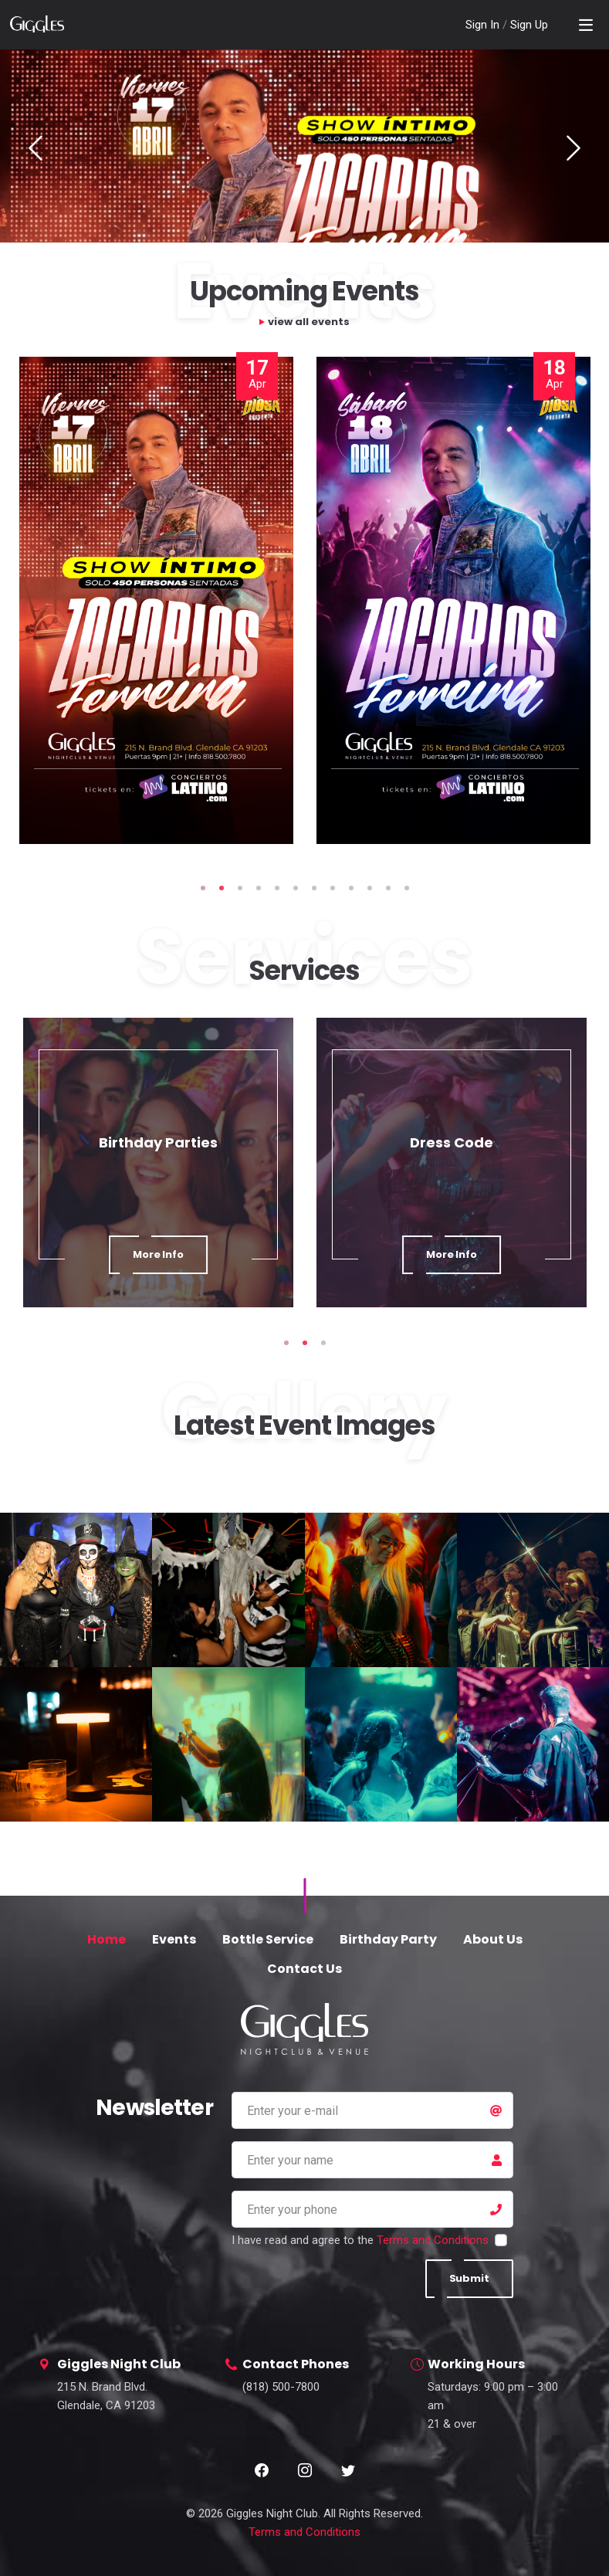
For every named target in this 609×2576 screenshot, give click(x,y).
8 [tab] (332, 888)
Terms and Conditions (433, 2240)
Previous (35, 148)
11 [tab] (388, 888)
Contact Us (304, 1969)
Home (106, 1939)
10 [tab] (369, 888)
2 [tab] (221, 888)
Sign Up (529, 25)
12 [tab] (406, 888)
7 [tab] (314, 888)
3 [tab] (240, 888)
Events (174, 1939)
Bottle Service (267, 1939)
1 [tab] (203, 888)
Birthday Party (388, 1939)
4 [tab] (258, 888)
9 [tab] (351, 888)
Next (573, 148)
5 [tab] (277, 888)
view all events (309, 322)
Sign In (483, 25)
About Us (493, 1939)
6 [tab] (295, 888)
